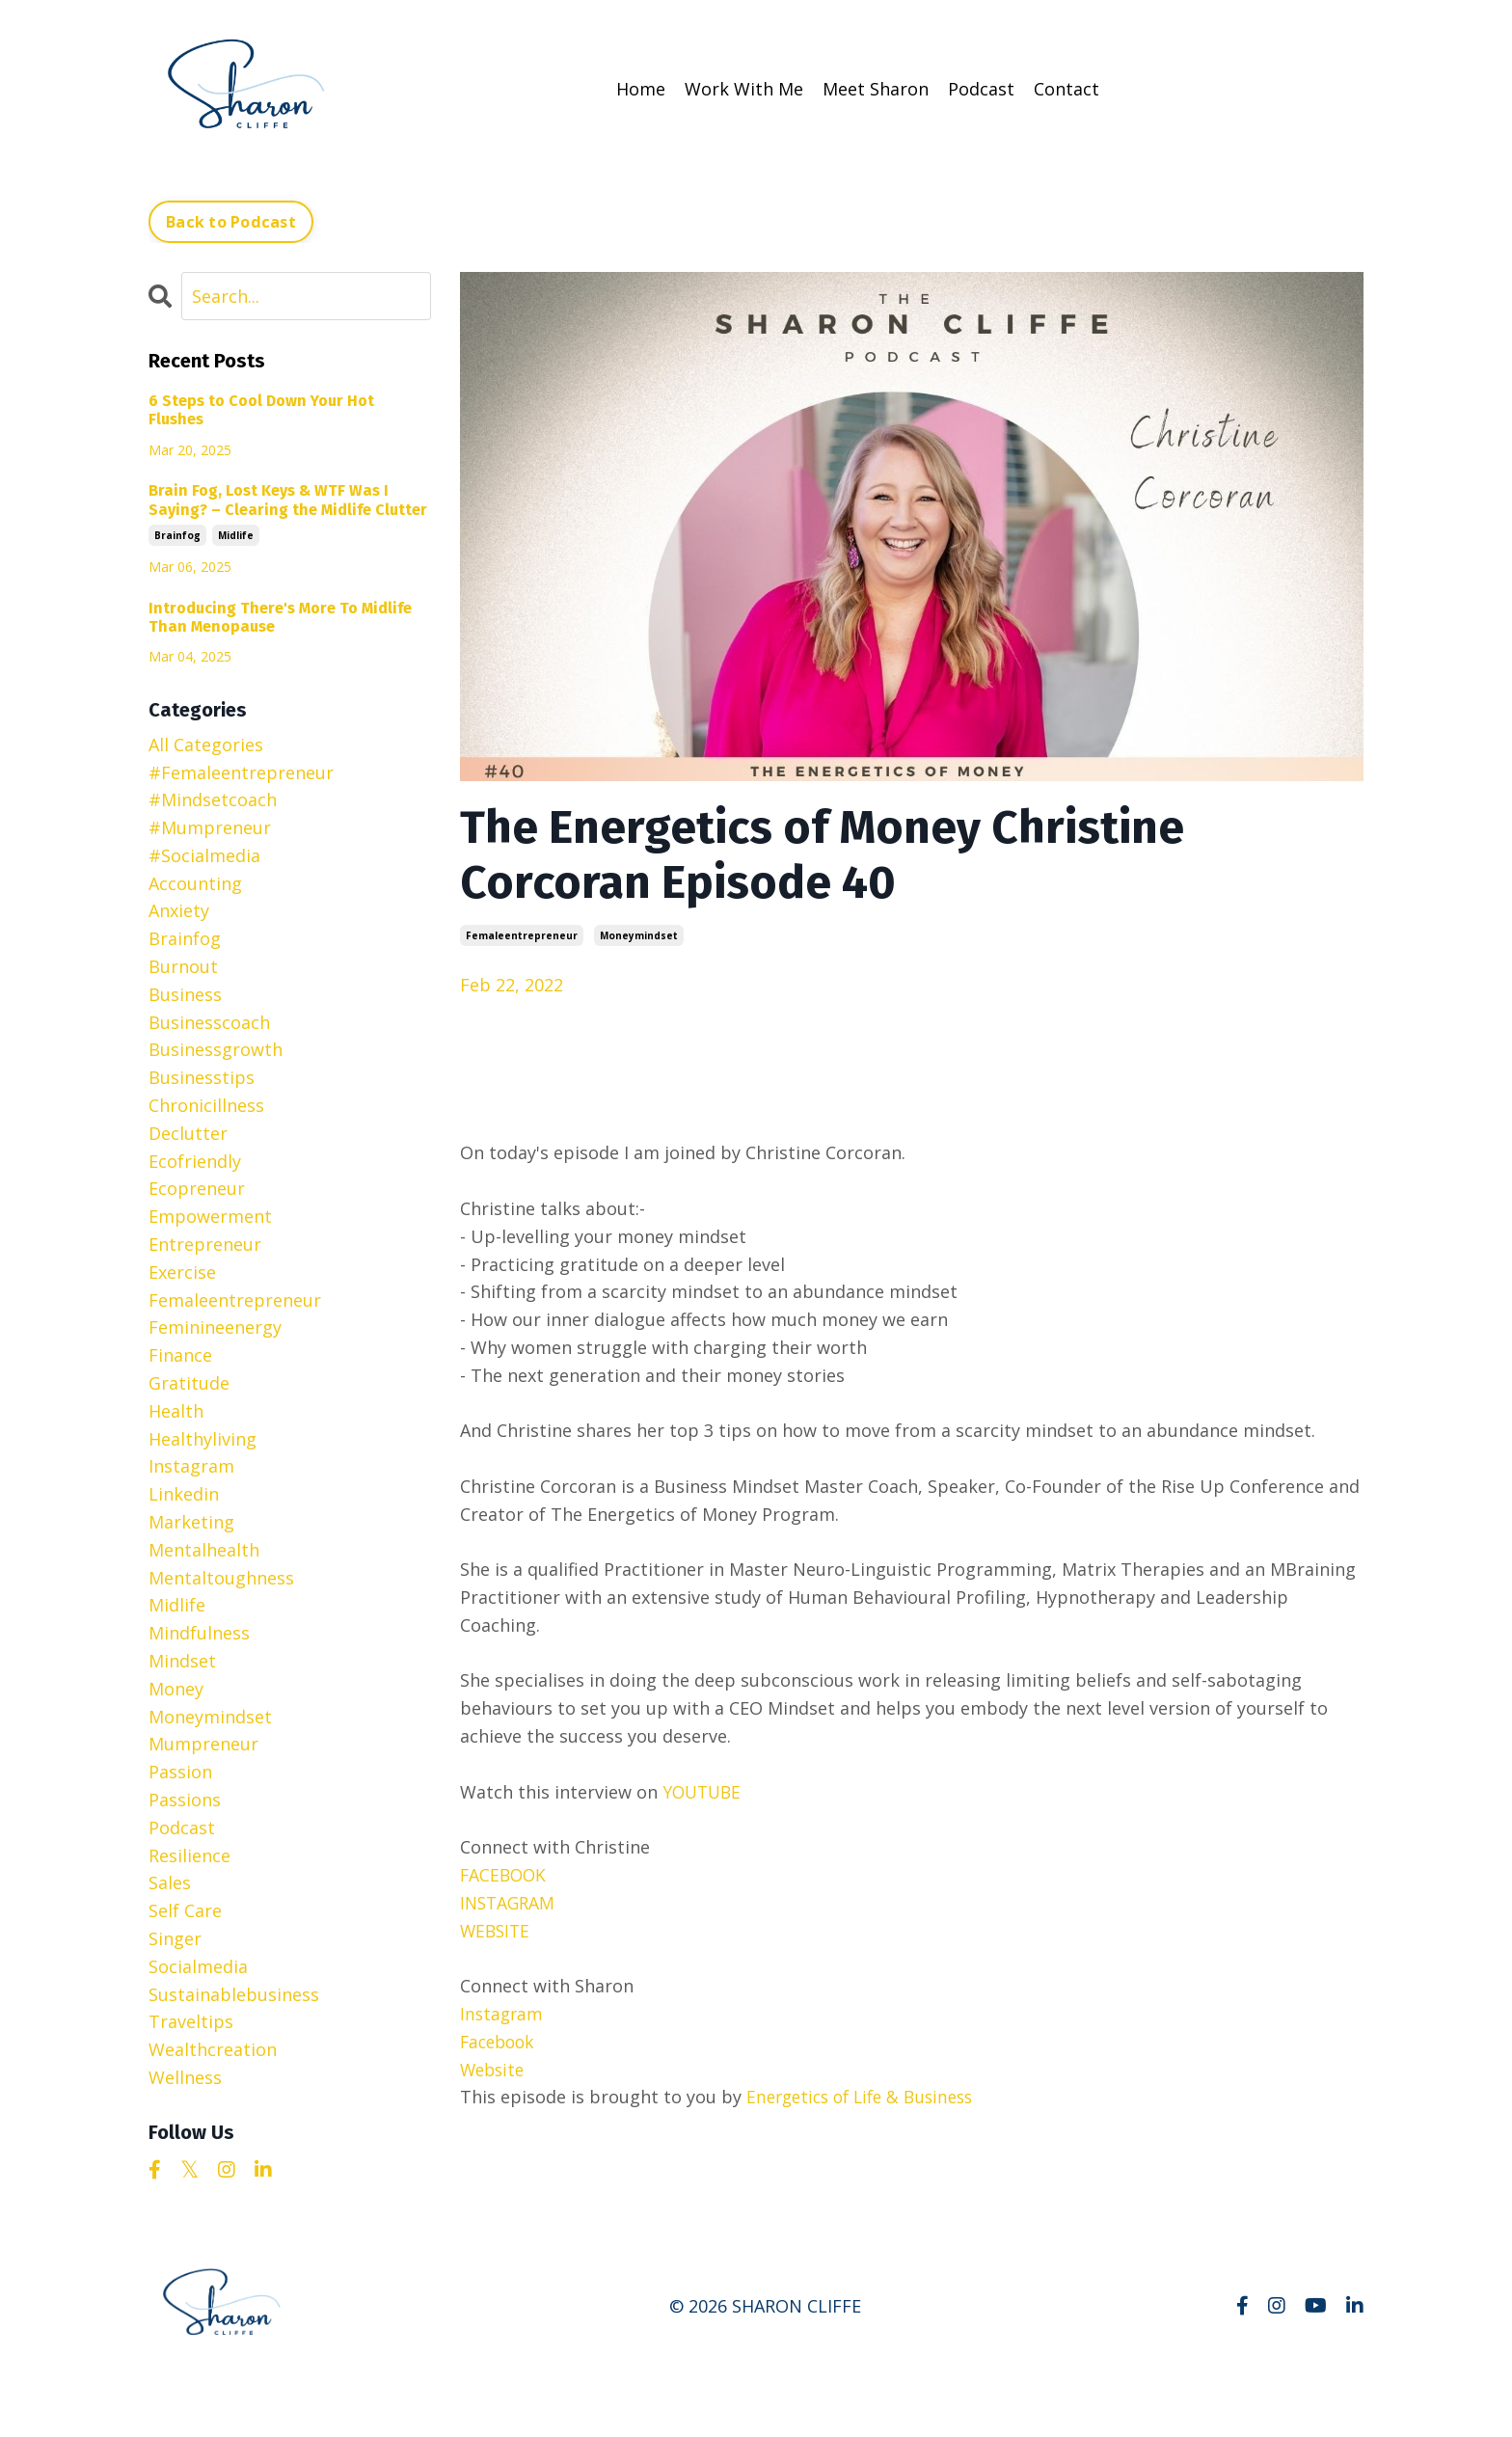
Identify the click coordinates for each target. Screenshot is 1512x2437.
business (185, 993)
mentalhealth (203, 1548)
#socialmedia (204, 854)
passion (180, 1770)
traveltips (190, 2020)
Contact (1066, 88)
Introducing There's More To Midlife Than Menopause (280, 616)
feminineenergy (215, 1326)
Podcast (981, 88)
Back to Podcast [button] (231, 220)
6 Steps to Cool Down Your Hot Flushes (261, 409)
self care (185, 1909)
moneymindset (639, 934)
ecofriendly (194, 1160)
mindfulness (199, 1631)
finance (180, 1354)
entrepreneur (204, 1243)
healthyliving (202, 1437)
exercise (182, 1271)
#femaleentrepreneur (241, 771)
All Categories (205, 743)
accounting (195, 882)
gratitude (189, 1382)
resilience (189, 1854)
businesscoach (209, 1021)
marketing (191, 1520)
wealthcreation (212, 2048)
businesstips (201, 1076)
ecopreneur (196, 1187)
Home (640, 88)
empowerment (210, 1215)
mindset (182, 1659)
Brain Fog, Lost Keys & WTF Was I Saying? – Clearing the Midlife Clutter (287, 498)
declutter (188, 1132)
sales (169, 1881)
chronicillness (206, 1104)
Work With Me (744, 88)
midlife (236, 534)
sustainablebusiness (233, 1993)
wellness (185, 2076)
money (175, 1687)
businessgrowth (215, 1049)
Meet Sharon (876, 88)
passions (184, 1798)
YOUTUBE (703, 1790)
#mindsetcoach (212, 798)
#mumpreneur (209, 826)
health (175, 1410)
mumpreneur (203, 1742)
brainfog (177, 534)
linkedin (183, 1492)
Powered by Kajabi (1305, 2386)
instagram (191, 1464)
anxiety (178, 910)
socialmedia (198, 1965)
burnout (183, 965)
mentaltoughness (221, 1576)
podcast (181, 1826)
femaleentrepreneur (522, 934)
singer (175, 1937)
